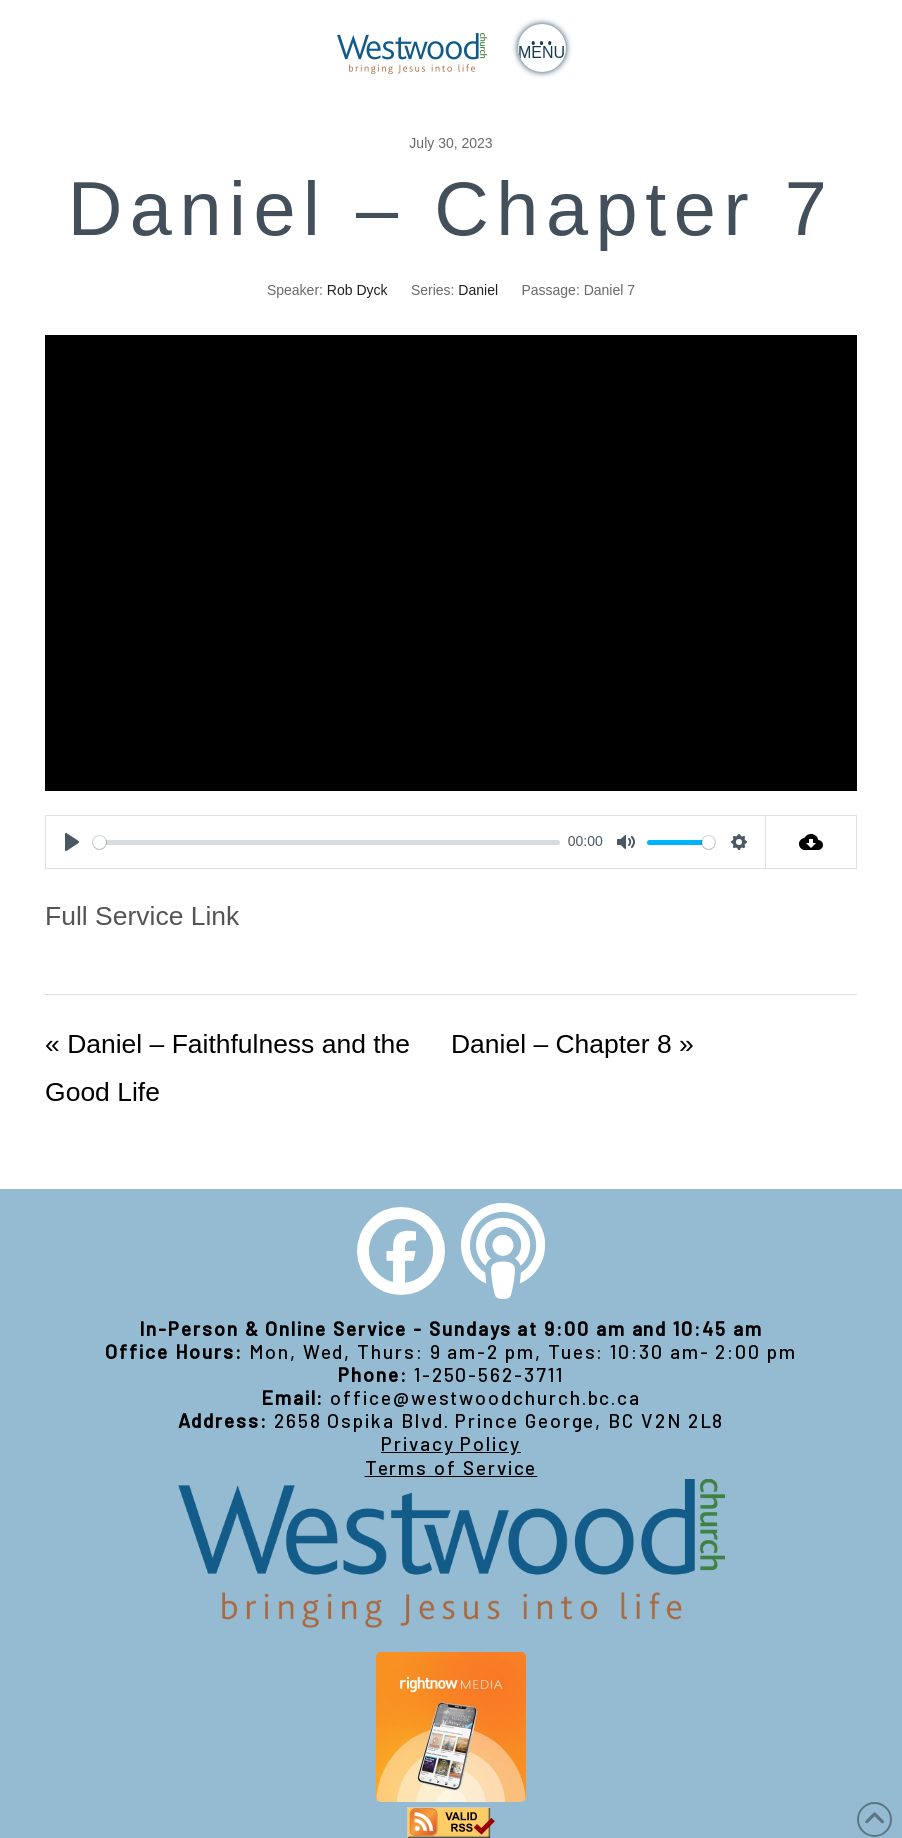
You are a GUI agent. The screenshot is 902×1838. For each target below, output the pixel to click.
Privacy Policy (451, 1443)
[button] (542, 48)
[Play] (72, 842)
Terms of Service (451, 1467)
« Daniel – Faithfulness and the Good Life (227, 1068)
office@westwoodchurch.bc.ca (485, 1397)
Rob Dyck (357, 290)
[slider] (326, 842)
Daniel (478, 290)
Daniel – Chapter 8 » (572, 1044)
